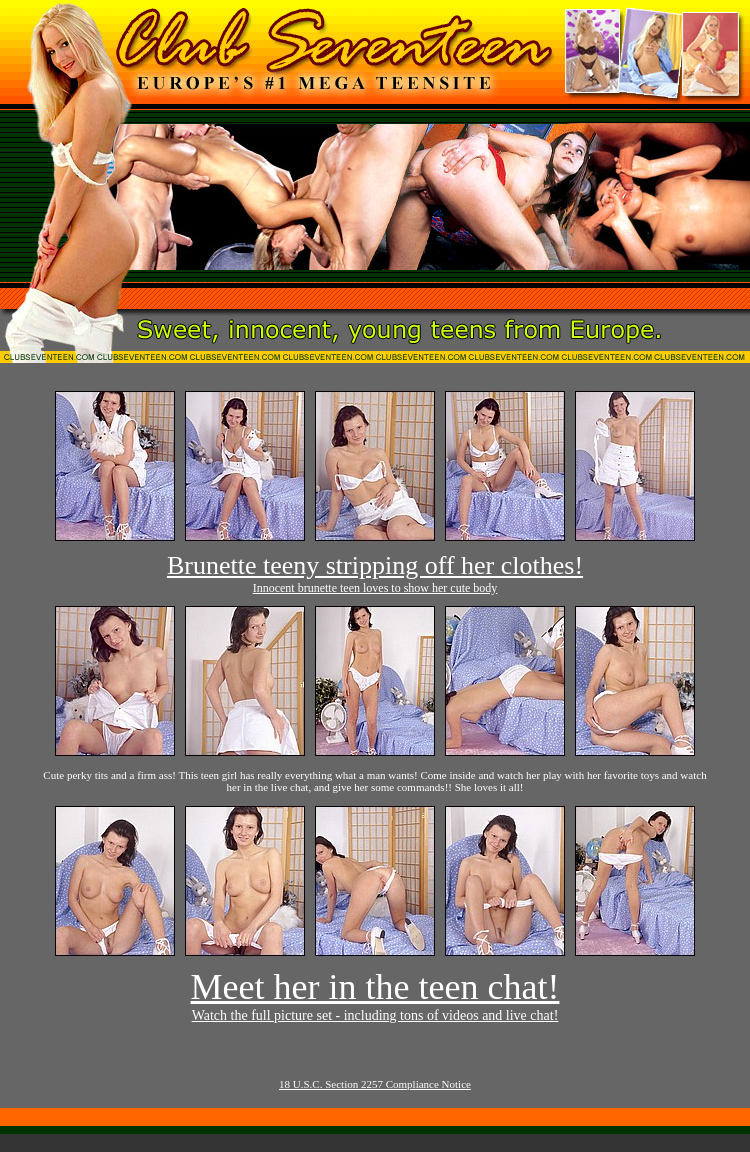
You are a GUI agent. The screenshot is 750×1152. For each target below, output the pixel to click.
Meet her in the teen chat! (375, 987)
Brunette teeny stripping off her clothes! (375, 565)
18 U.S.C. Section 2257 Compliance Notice (375, 1084)
